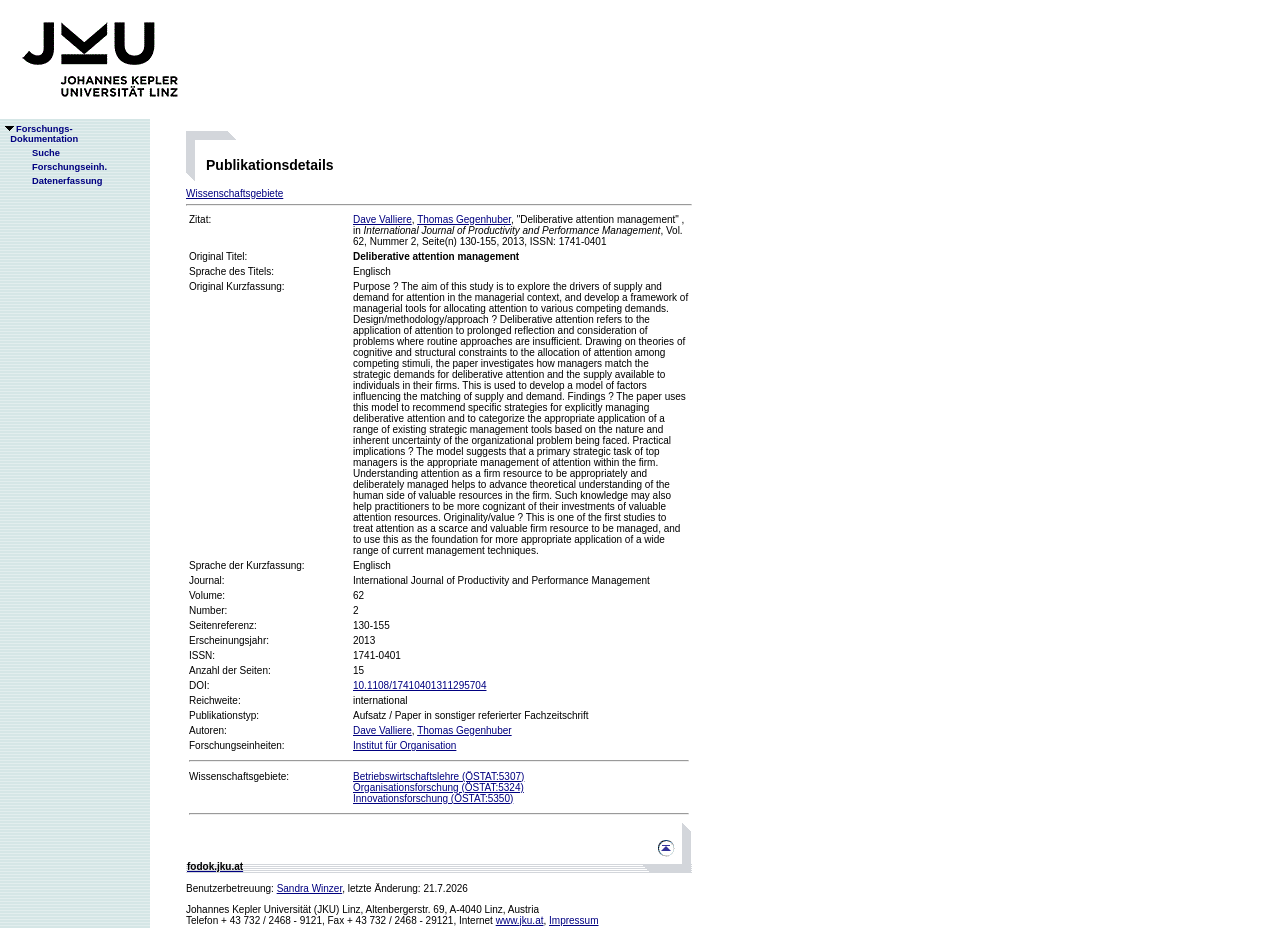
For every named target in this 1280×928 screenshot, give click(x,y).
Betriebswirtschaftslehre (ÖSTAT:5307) (438, 776)
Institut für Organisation (404, 745)
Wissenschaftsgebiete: (239, 776)
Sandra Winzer (310, 888)
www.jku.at (520, 920)
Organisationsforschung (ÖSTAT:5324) (438, 787)
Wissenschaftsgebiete (234, 193)
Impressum (573, 920)
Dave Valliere (382, 219)
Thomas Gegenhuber (464, 219)
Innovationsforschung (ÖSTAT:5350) (433, 798)
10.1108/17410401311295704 (419, 685)
